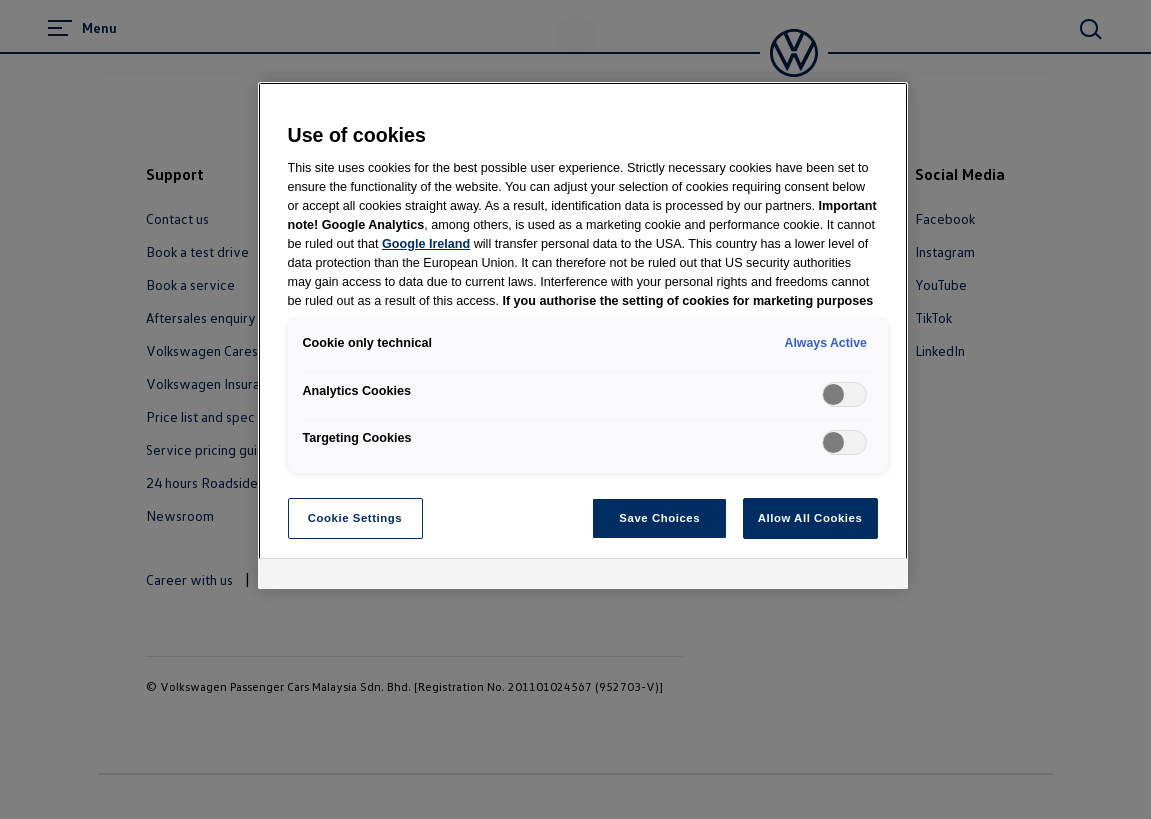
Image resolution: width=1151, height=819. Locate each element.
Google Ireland (426, 244)
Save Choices (659, 518)
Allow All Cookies (810, 518)
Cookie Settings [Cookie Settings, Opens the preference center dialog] (355, 518)
